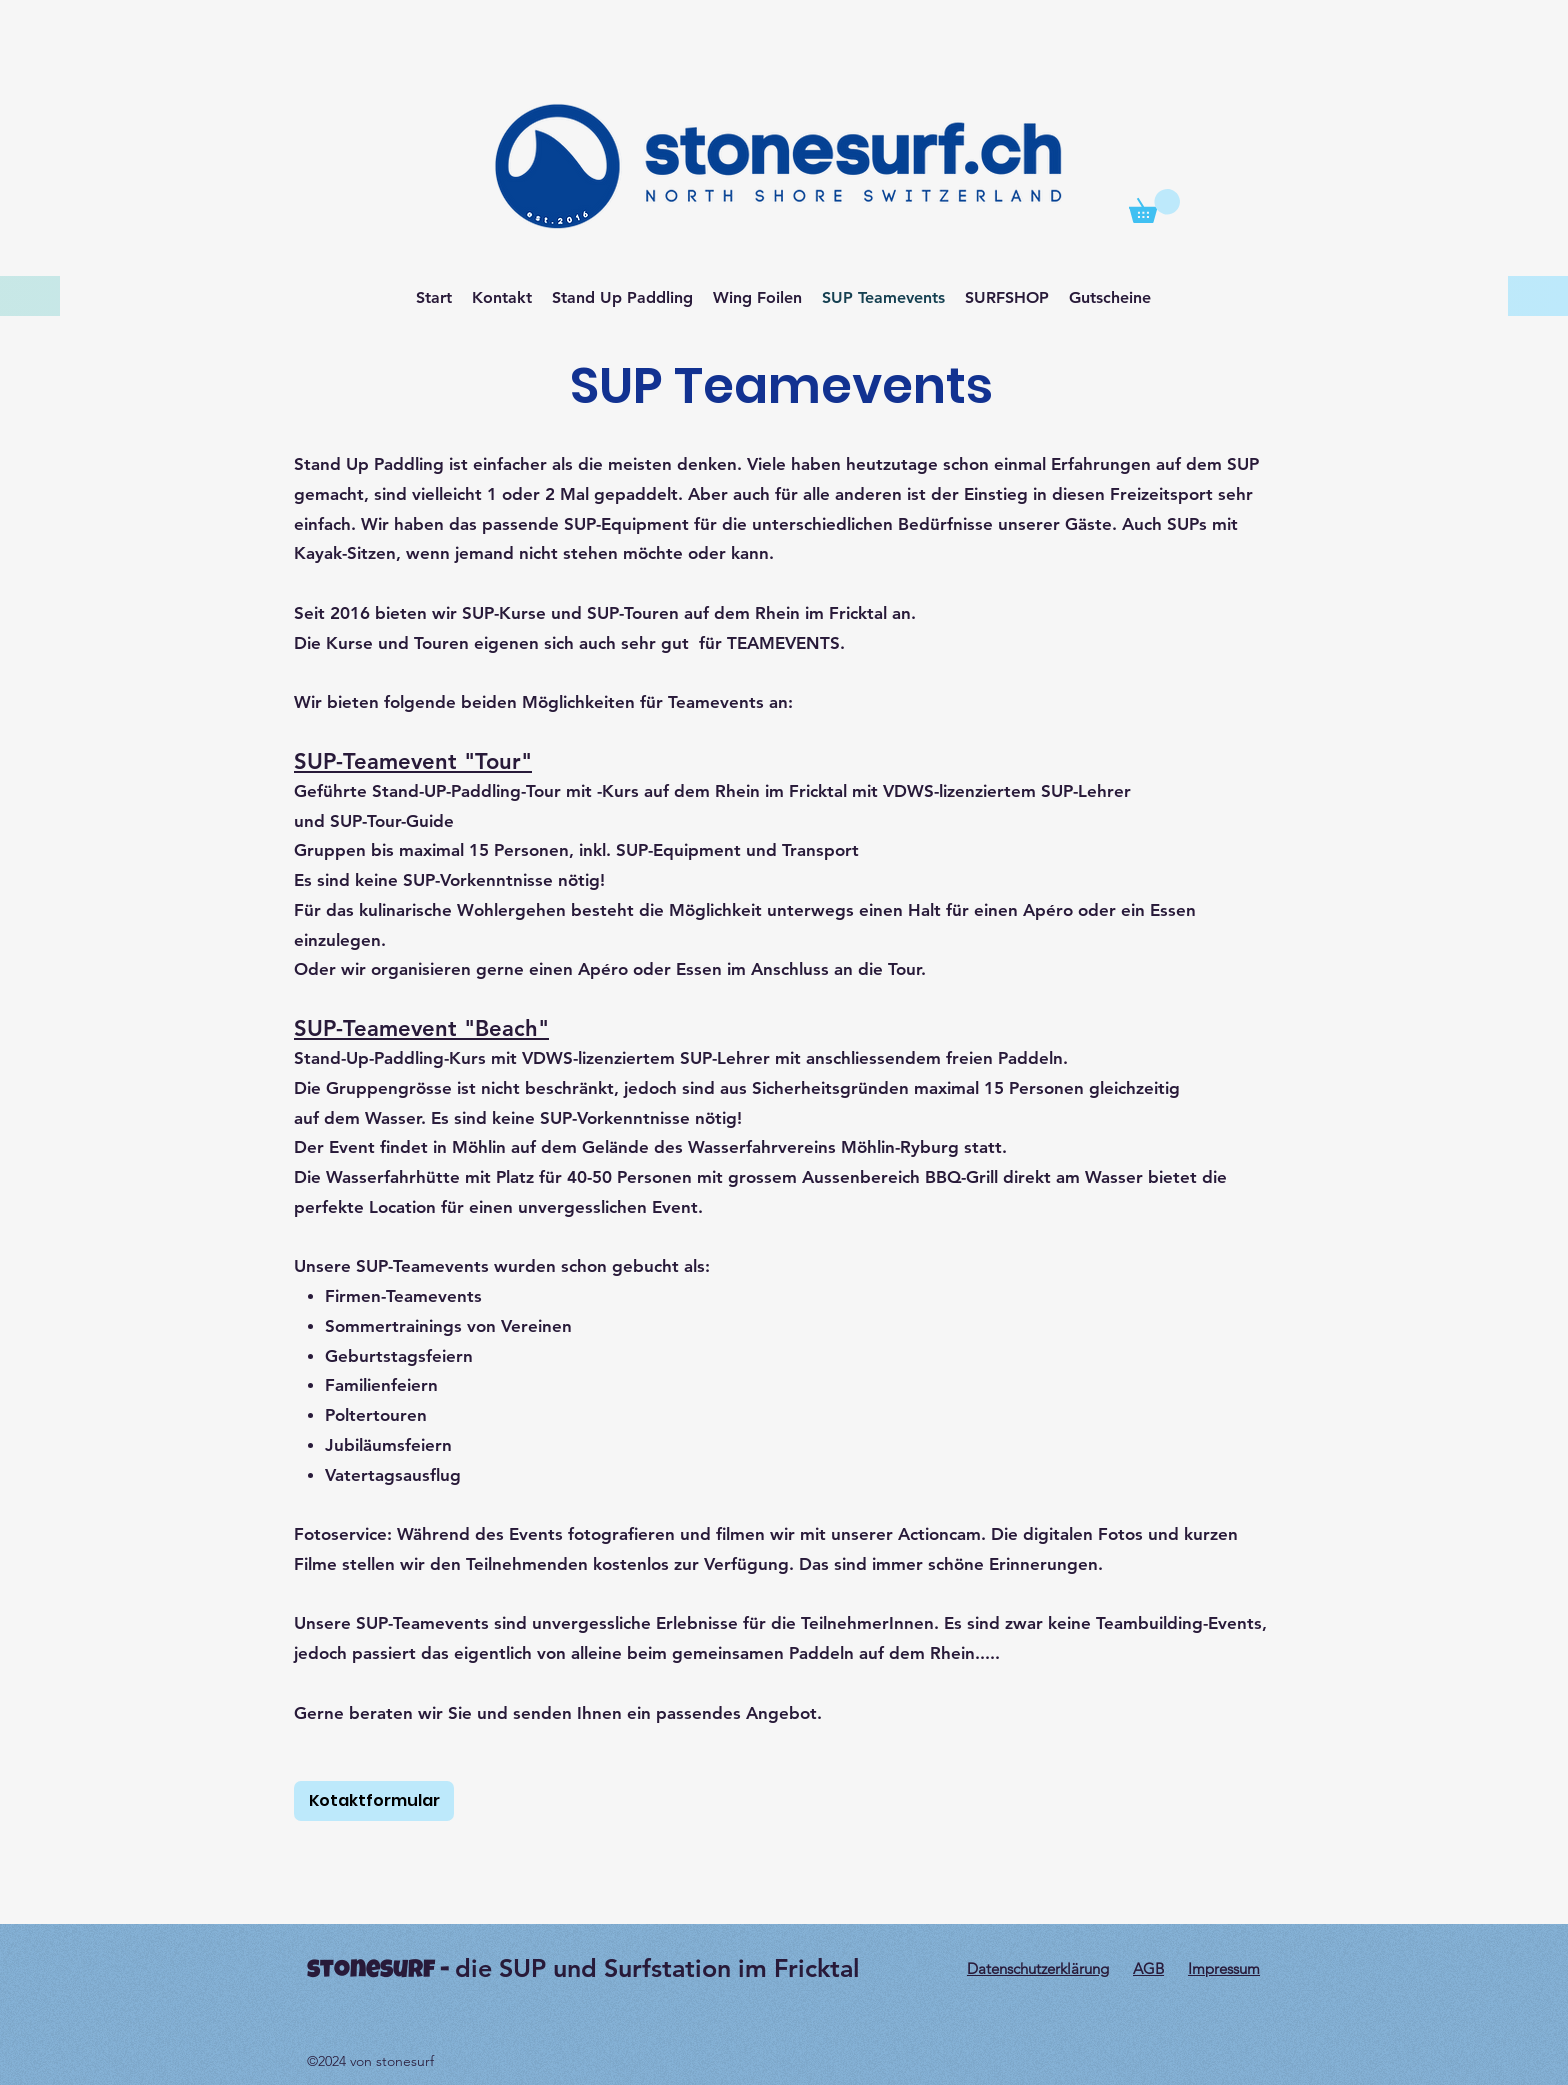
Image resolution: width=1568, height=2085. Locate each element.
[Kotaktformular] (374, 1801)
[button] (1154, 206)
